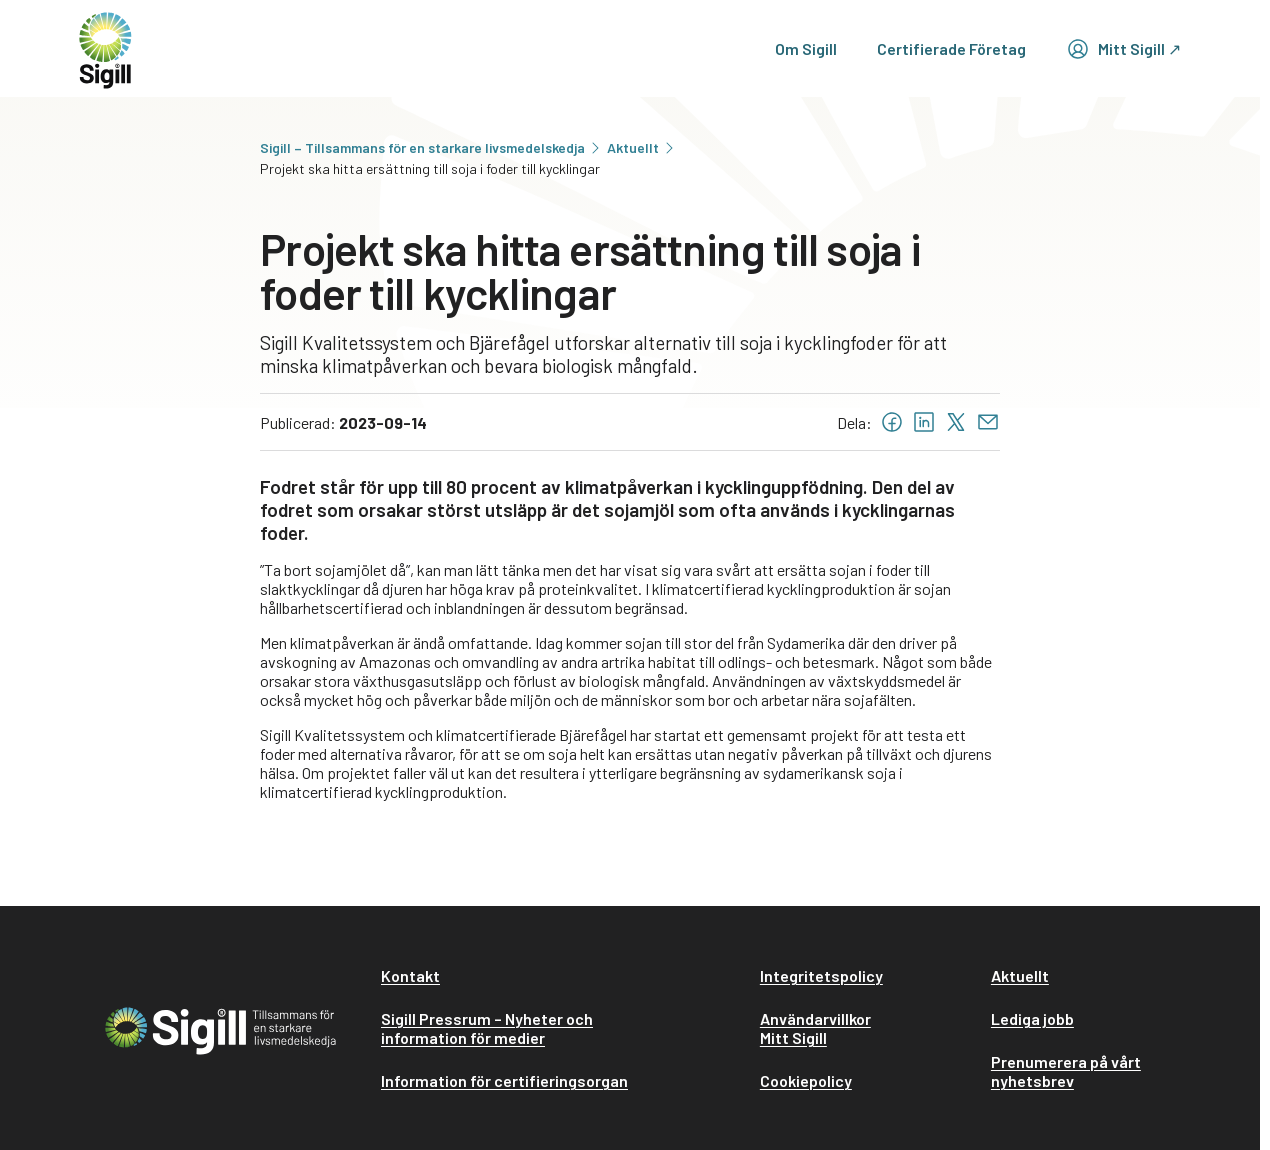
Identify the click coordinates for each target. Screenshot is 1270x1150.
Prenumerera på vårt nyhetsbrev (1066, 1071)
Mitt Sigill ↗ (1123, 49)
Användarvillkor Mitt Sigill (815, 1028)
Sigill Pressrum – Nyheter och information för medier (487, 1028)
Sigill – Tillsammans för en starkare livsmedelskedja (431, 147)
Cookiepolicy (806, 1080)
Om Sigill (806, 48)
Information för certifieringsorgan (504, 1080)
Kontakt (410, 975)
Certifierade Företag (951, 48)
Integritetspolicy (821, 975)
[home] (105, 48)
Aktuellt (642, 147)
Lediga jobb (1032, 1018)
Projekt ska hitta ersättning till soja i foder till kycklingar (430, 168)
